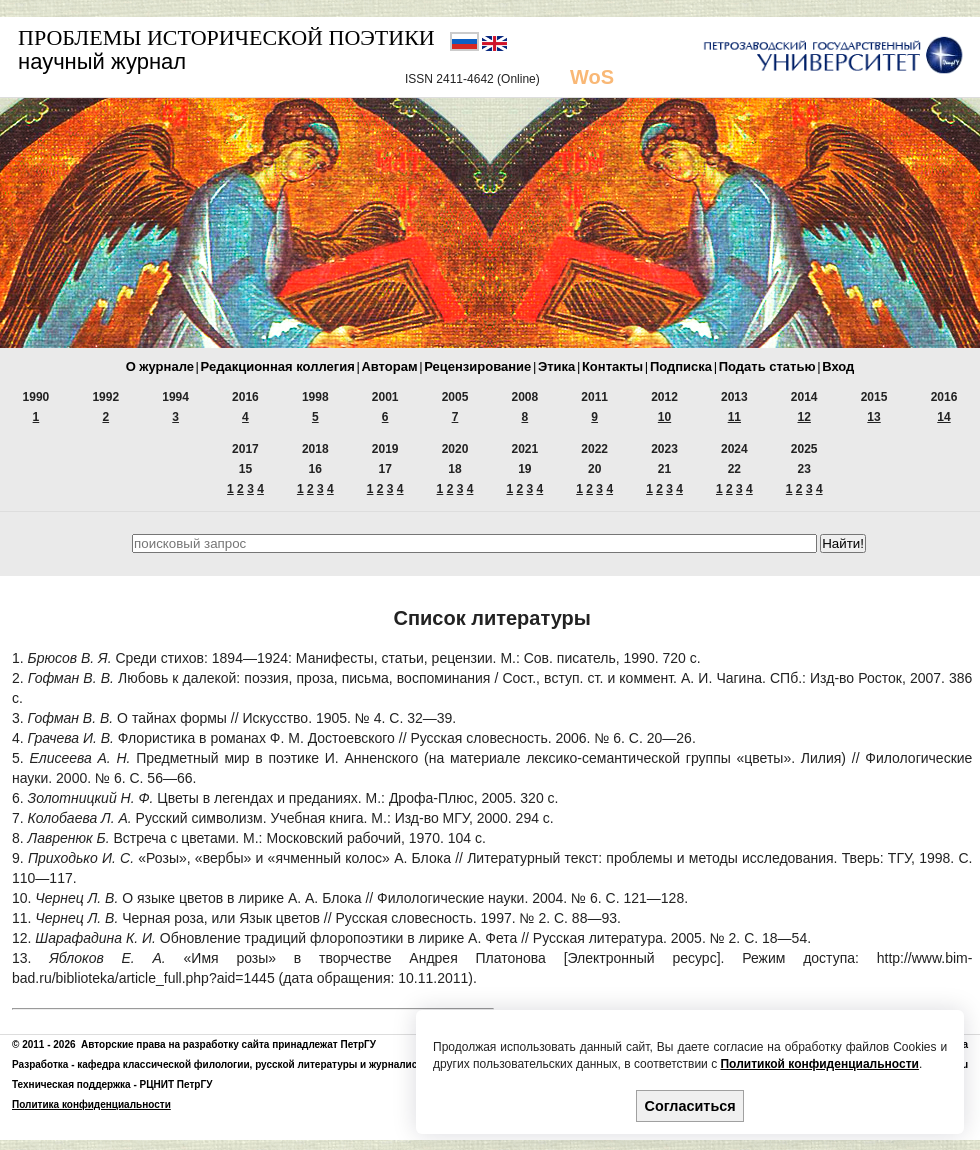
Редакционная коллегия (278, 366)
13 (873, 417)
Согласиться (690, 1106)
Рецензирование (477, 366)
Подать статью (767, 366)
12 (804, 417)
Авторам (389, 366)
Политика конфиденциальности (91, 1104)
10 (664, 417)
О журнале (160, 366)
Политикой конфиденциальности (819, 1064)
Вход (838, 366)
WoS (592, 77)
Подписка (681, 366)
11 (734, 417)
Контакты (612, 366)
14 (943, 417)
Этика (556, 366)
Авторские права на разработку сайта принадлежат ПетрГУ (228, 1044)
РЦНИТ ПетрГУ (176, 1084)
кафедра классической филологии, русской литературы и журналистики (258, 1064)
